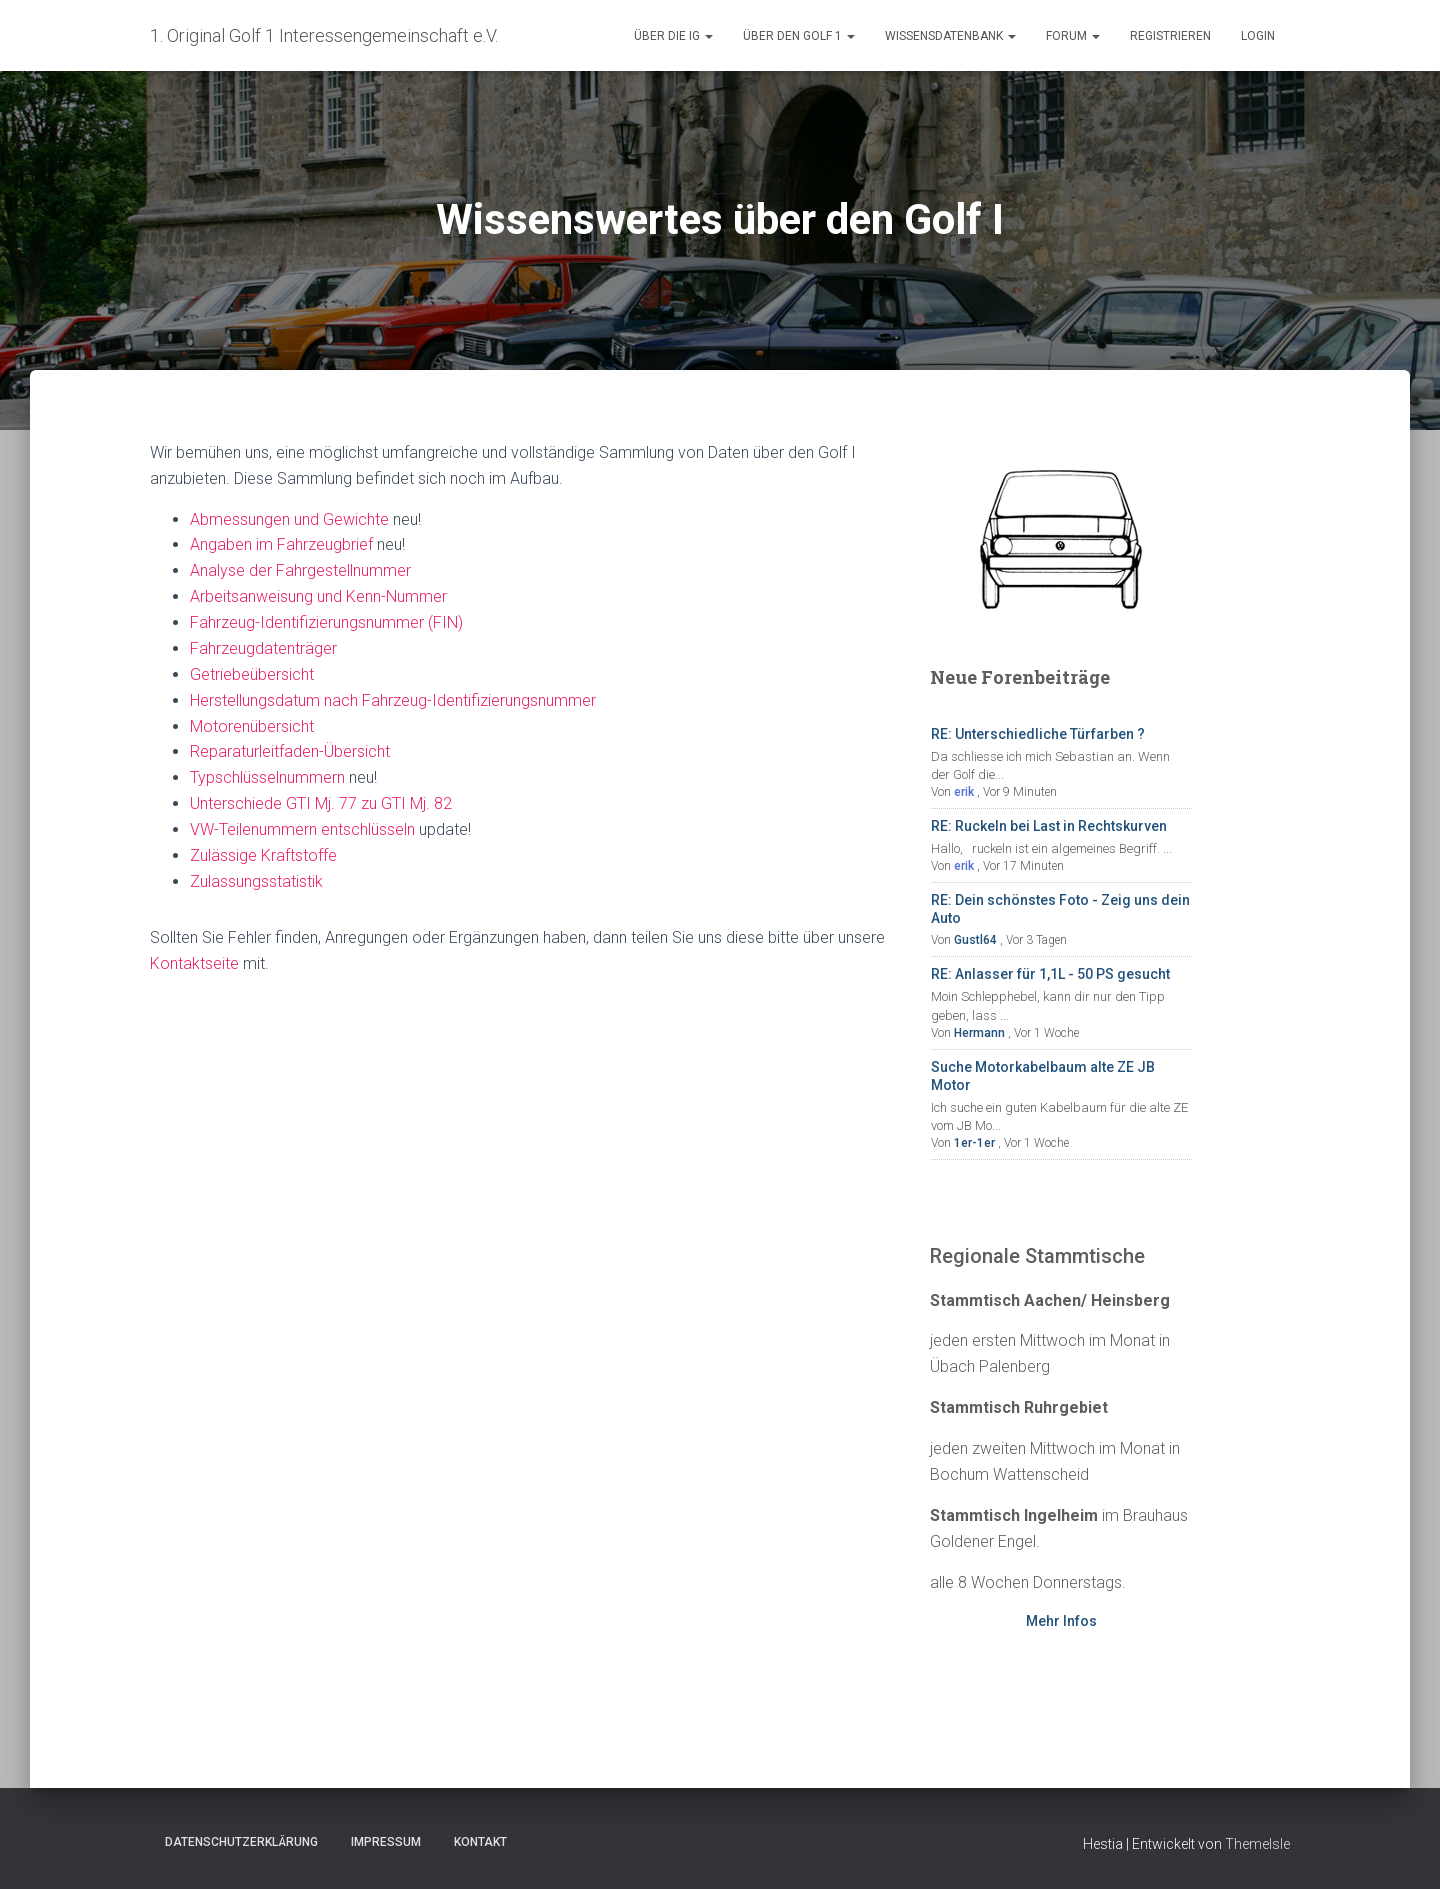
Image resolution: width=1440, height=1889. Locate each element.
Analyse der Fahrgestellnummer (300, 570)
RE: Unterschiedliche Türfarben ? (1038, 734)
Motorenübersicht (252, 726)
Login (1258, 36)
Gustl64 (975, 940)
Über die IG (673, 36)
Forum (1073, 36)
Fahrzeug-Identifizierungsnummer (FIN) (326, 622)
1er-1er (974, 1143)
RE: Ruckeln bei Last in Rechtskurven (1049, 826)
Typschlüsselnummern (267, 777)
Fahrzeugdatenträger (263, 648)
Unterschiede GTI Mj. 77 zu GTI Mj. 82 (321, 803)
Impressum (386, 1842)
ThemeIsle (1257, 1844)
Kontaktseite (194, 963)
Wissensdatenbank (950, 36)
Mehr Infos (1061, 1621)
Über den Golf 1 (799, 36)
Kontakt (480, 1842)
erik (964, 792)
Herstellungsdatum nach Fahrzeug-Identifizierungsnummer (393, 700)
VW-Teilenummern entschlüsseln (302, 829)
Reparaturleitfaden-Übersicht (290, 751)
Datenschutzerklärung (241, 1842)
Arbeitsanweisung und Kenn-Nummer (318, 596)
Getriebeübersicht (252, 674)
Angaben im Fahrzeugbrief (281, 544)
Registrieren (1170, 36)
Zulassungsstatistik (256, 881)
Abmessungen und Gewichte (289, 519)
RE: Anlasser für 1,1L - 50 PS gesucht (1050, 974)
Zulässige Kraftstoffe (263, 855)
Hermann (979, 1033)
